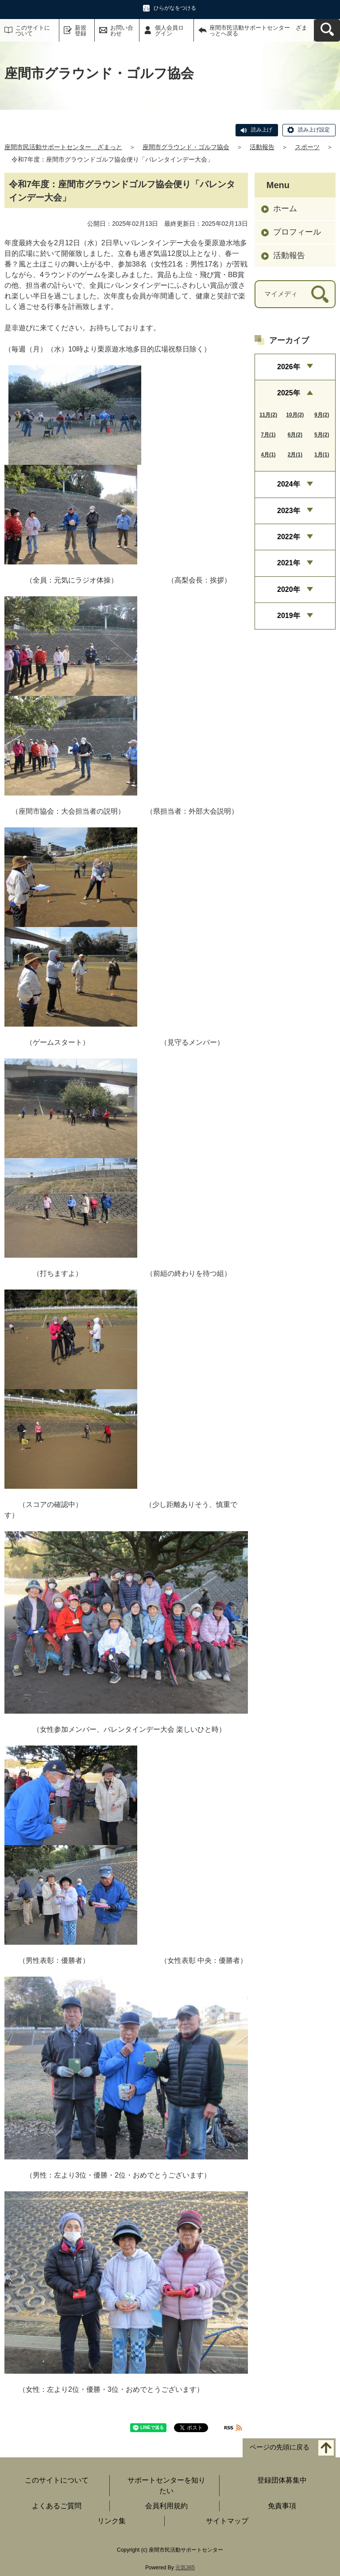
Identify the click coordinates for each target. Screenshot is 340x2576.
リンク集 (111, 2521)
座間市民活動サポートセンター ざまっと (63, 147)
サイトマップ (227, 2521)
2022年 (288, 537)
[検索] (320, 294)
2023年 (288, 510)
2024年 (288, 484)
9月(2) (321, 415)
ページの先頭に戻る (279, 2447)
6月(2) (295, 435)
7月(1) (268, 435)
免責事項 (282, 2506)
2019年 (288, 615)
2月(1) (295, 455)
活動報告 (262, 147)
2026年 (288, 367)
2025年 (288, 393)
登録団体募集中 (282, 2480)
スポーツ (307, 147)
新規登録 (80, 30)
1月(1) (321, 455)
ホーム (285, 208)
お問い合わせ (121, 30)
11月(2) (268, 415)
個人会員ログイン (169, 30)
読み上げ (261, 130)
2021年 (288, 563)
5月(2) (321, 435)
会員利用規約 (166, 2506)
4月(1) (268, 455)
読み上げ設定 (314, 130)
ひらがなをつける (175, 8)
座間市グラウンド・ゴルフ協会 (186, 147)
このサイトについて (32, 30)
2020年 (288, 589)
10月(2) (295, 415)
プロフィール (297, 232)
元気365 (185, 2567)
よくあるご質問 (56, 2506)
